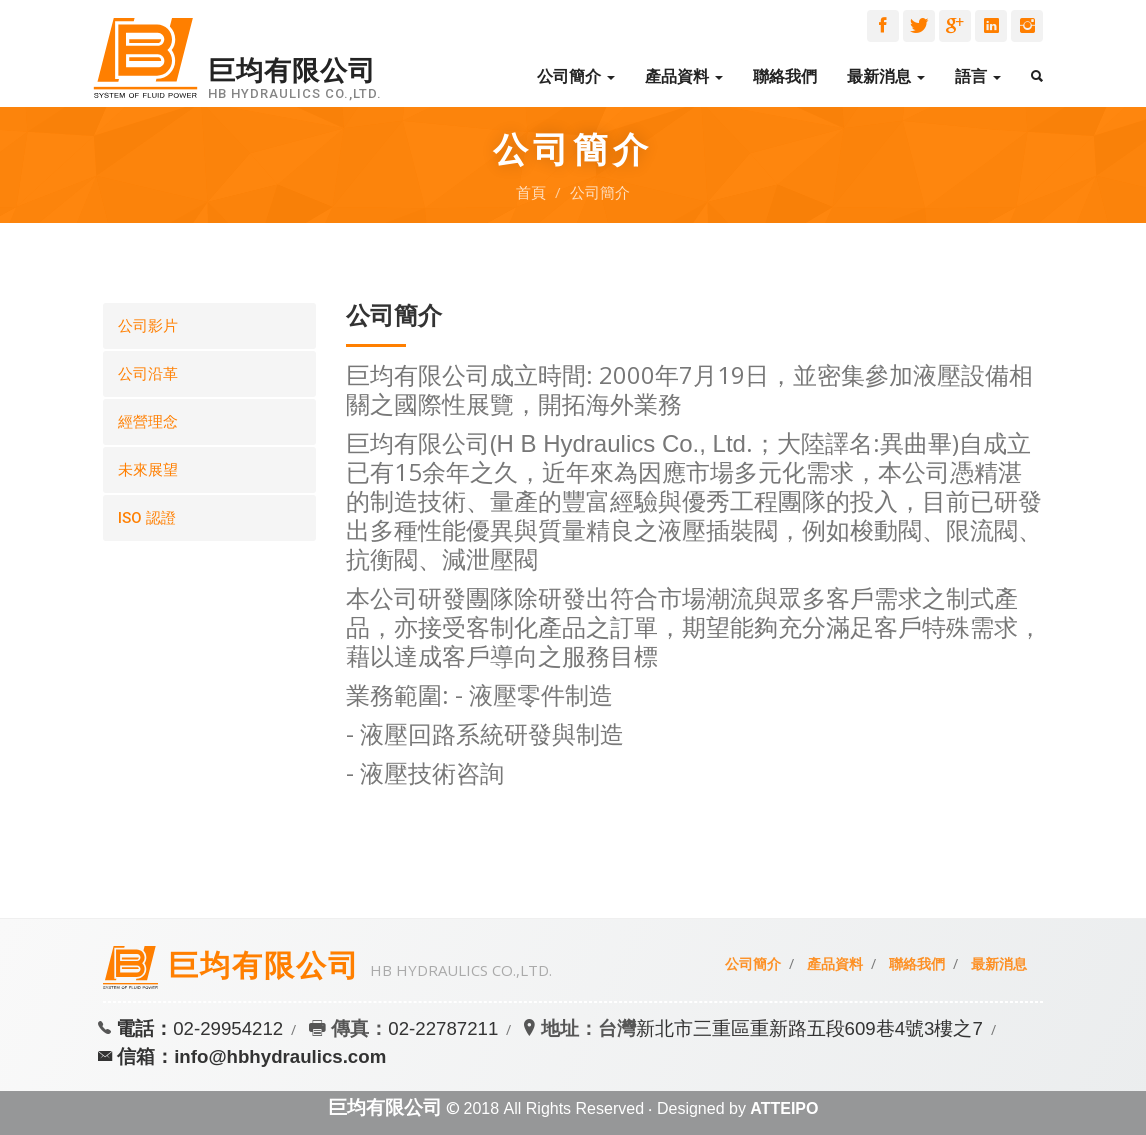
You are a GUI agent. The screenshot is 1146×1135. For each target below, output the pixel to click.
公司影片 (148, 326)
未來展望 (148, 470)
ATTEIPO (784, 1108)
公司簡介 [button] (576, 76)
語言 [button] (978, 76)
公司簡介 (600, 192)
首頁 (531, 192)
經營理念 (148, 422)
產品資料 (835, 963)
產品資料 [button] (684, 76)
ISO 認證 (147, 518)
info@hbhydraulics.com (280, 1056)
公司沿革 (148, 374)
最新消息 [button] (886, 76)
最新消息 (999, 963)
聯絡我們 (785, 76)
